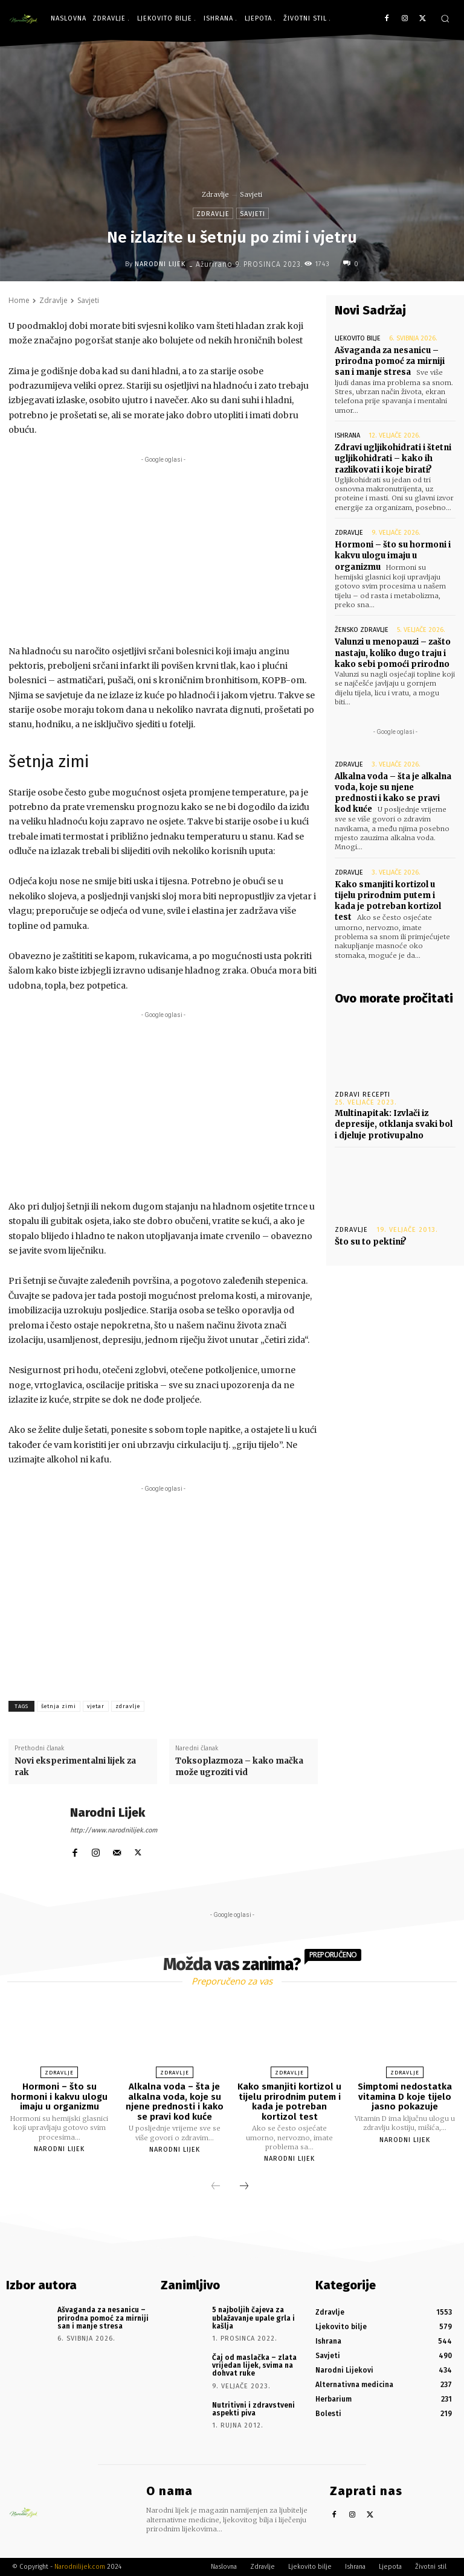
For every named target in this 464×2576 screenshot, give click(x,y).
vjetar (96, 1706)
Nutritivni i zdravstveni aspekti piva (253, 2409)
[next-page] (244, 2186)
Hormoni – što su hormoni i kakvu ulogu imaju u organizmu (393, 556)
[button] (445, 18)
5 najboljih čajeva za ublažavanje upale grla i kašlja (253, 2318)
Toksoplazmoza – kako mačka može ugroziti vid (239, 1766)
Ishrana (347, 435)
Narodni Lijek (160, 264)
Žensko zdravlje (361, 629)
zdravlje (127, 1706)
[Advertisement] (163, 550)
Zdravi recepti (362, 1094)
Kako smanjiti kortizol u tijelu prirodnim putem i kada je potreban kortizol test (388, 901)
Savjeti (251, 194)
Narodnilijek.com (79, 2567)
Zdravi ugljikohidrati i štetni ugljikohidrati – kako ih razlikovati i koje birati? (393, 458)
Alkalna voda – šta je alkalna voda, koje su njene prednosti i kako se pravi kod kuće (393, 793)
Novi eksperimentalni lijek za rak (75, 1766)
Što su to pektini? (371, 1242)
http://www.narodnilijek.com (113, 1830)
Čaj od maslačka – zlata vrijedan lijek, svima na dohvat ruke (254, 2365)
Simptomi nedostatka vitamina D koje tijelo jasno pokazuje (405, 2096)
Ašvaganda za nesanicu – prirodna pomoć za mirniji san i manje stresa (390, 361)
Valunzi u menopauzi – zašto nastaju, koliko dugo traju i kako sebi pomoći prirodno (393, 653)
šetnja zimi (58, 1706)
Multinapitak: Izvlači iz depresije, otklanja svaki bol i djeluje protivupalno (394, 1124)
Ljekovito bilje (358, 338)
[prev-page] (216, 2186)
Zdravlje (215, 194)
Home (19, 300)
